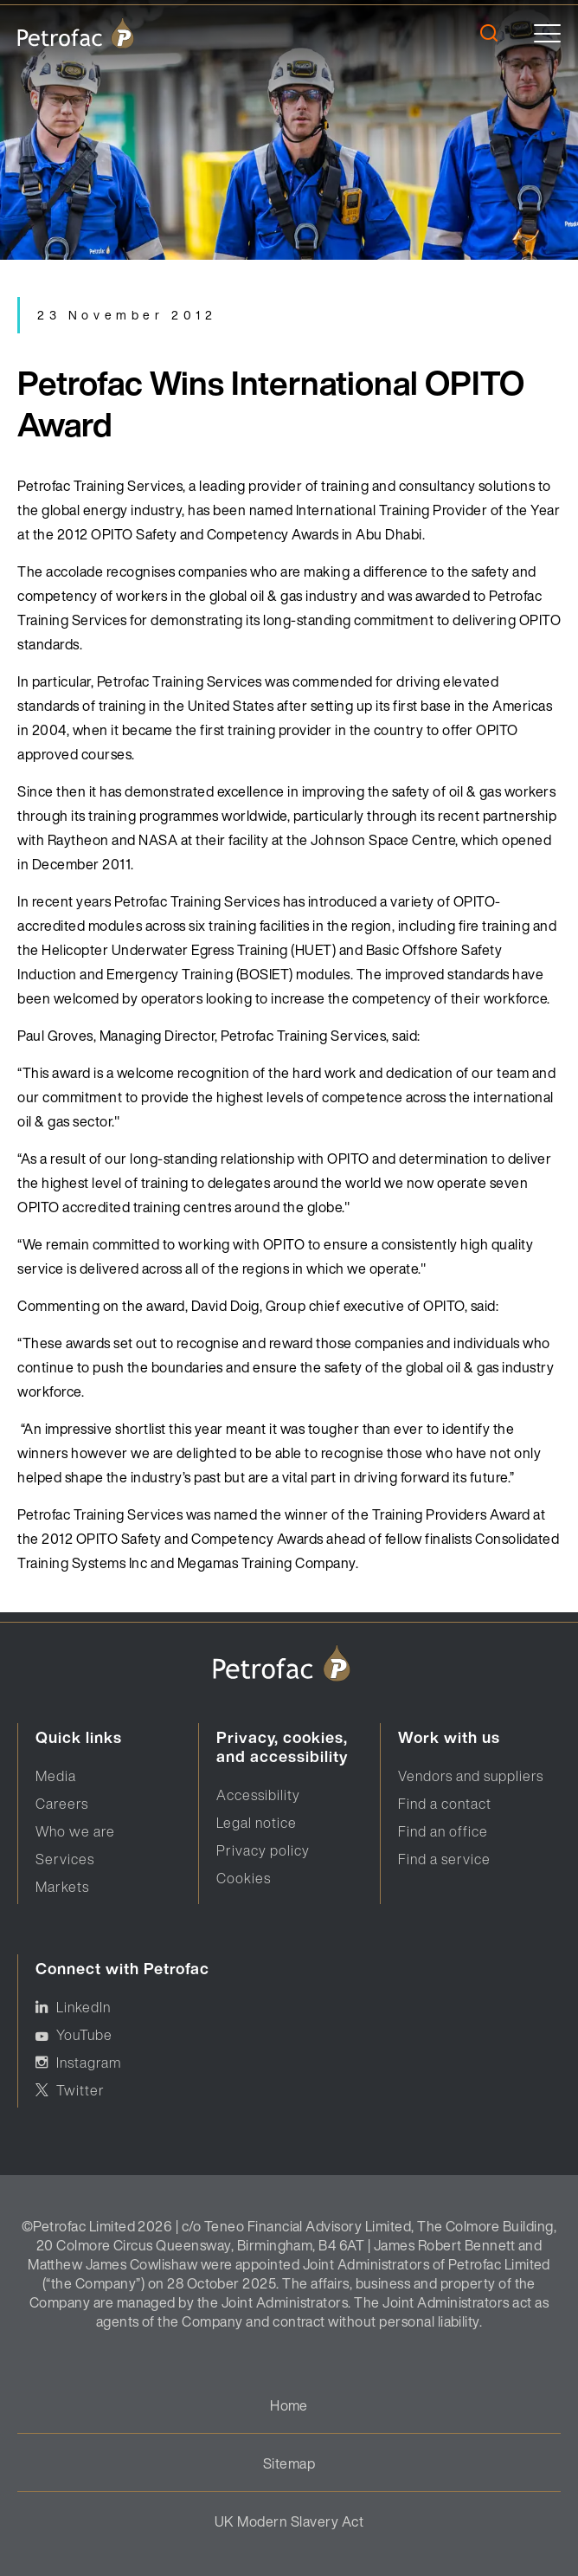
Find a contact (444, 1803)
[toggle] (547, 33)
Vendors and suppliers (470, 1776)
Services (64, 1859)
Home (289, 2405)
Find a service (444, 1859)
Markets (62, 1886)
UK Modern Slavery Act (289, 2521)
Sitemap (289, 2463)
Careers (61, 1803)
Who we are (75, 1831)
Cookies (243, 1878)
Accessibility (258, 1795)
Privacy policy (263, 1850)
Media (55, 1776)
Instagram (88, 2062)
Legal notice (256, 1822)
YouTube (84, 2034)
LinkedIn (83, 2007)
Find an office (443, 1831)
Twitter (80, 2090)
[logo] (75, 32)
